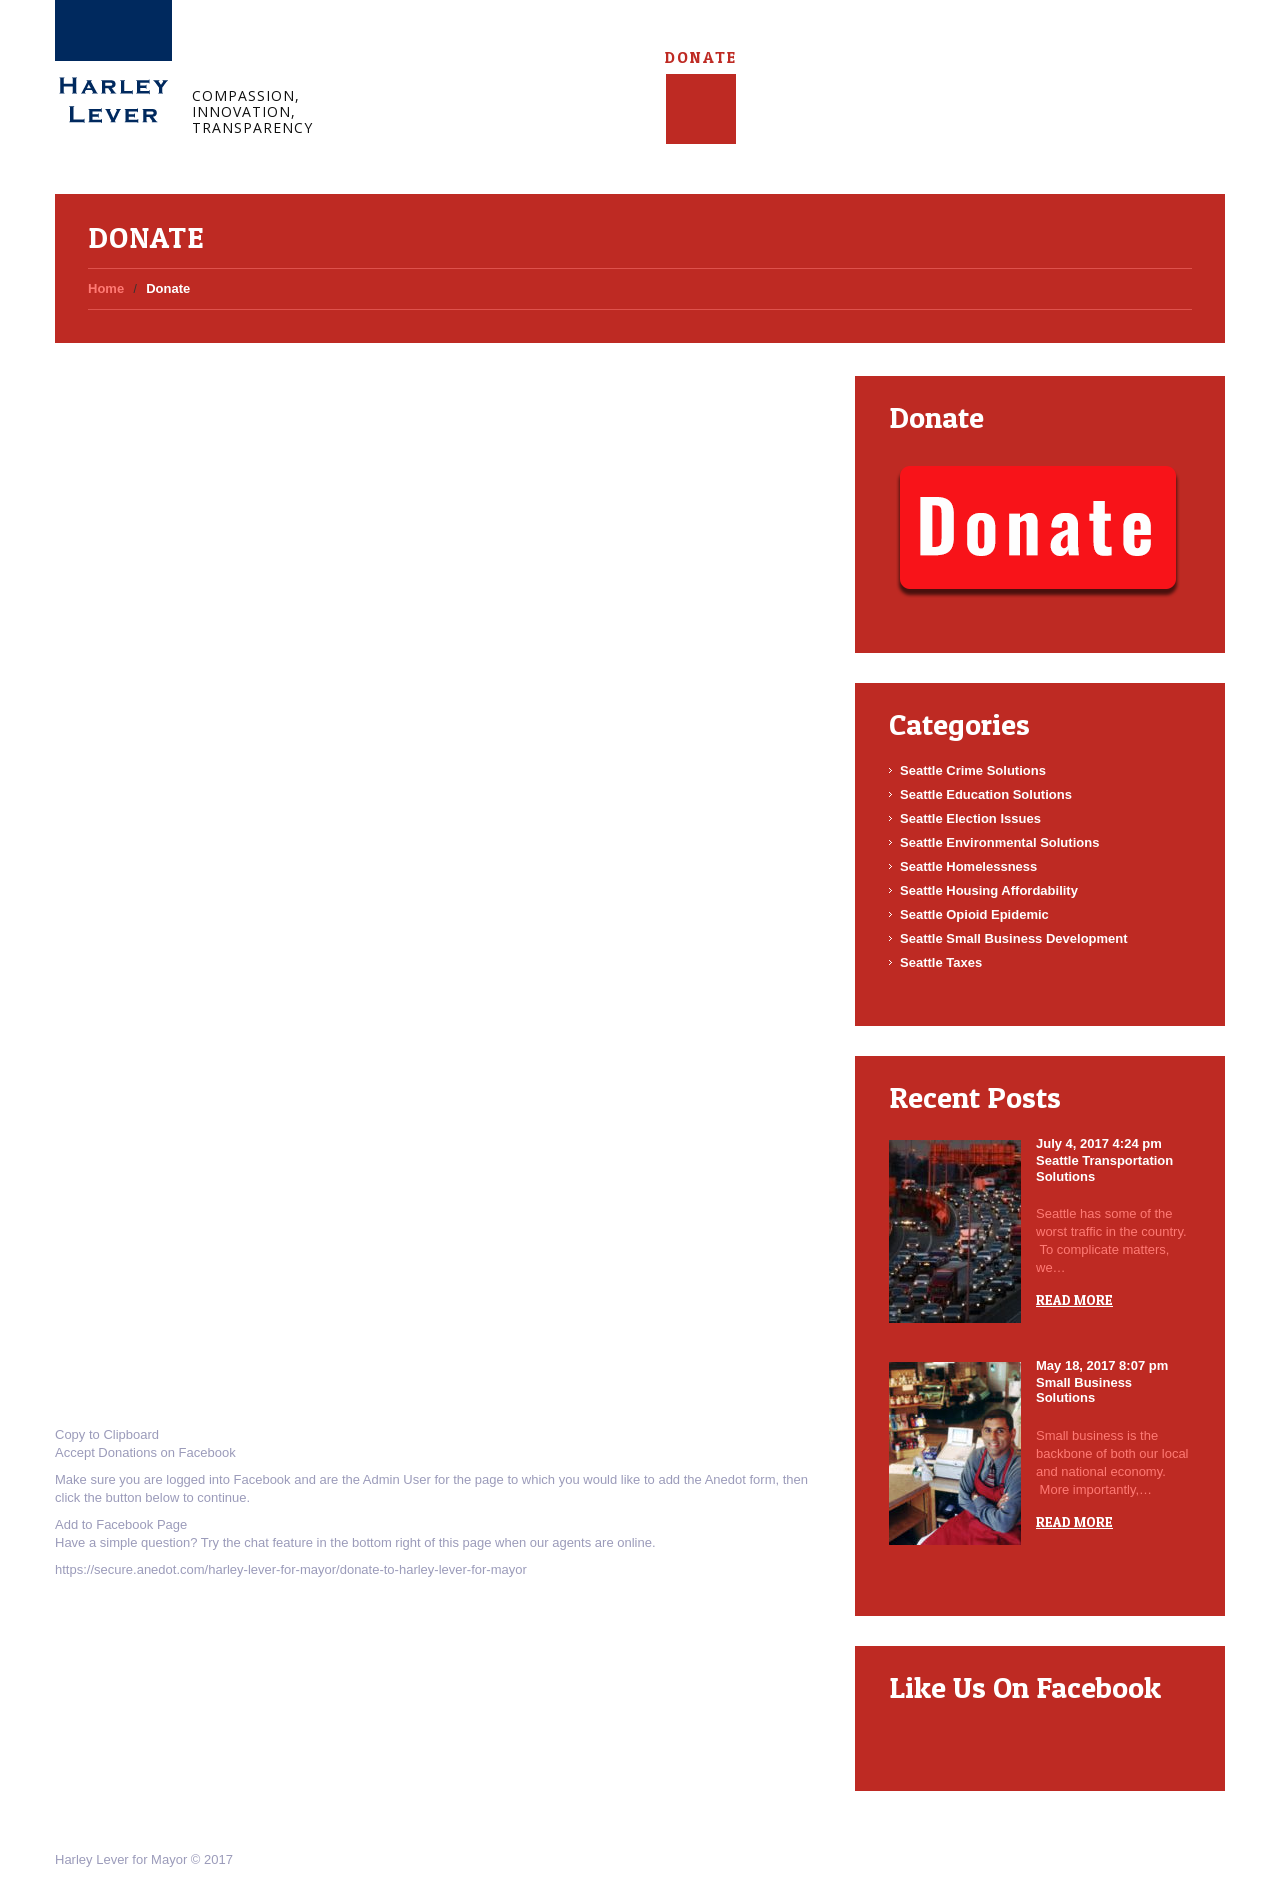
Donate (701, 57)
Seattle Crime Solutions (973, 770)
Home (390, 57)
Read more (1074, 1299)
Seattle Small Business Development (1014, 938)
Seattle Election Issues (970, 818)
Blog (537, 57)
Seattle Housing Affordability (989, 890)
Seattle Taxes (941, 962)
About (464, 57)
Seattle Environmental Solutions (999, 842)
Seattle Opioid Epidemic (974, 914)
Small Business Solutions (1084, 1390)
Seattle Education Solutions (986, 794)
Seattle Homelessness (968, 866)
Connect (618, 57)
